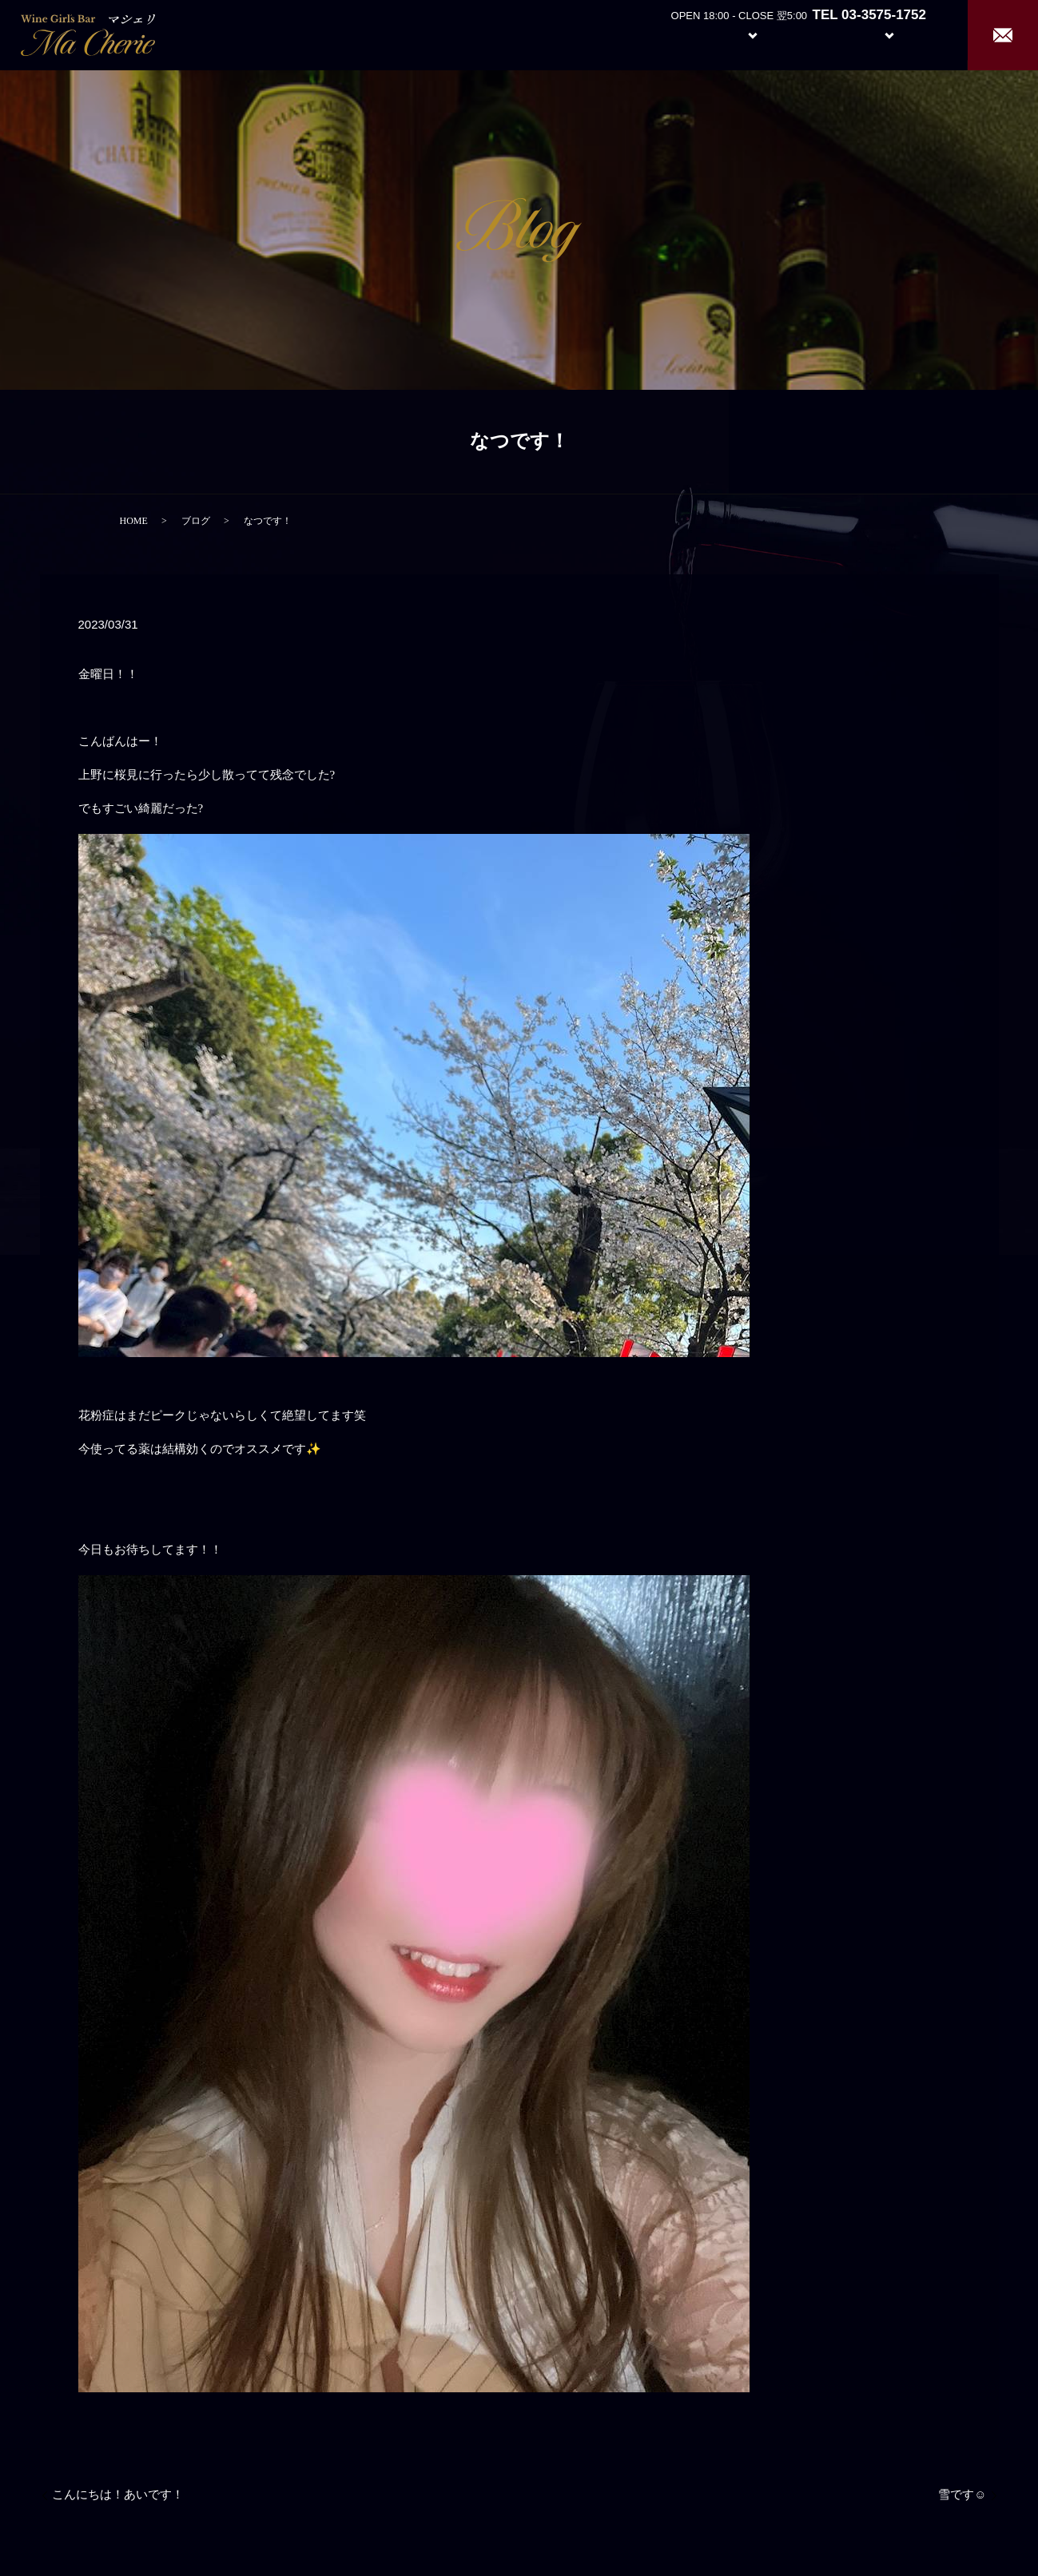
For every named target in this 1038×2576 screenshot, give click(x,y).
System (740, 34)
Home (607, 34)
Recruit (905, 34)
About (666, 34)
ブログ (195, 520)
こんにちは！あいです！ (118, 2494)
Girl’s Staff (815, 34)
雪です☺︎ (962, 2494)
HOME (134, 520)
